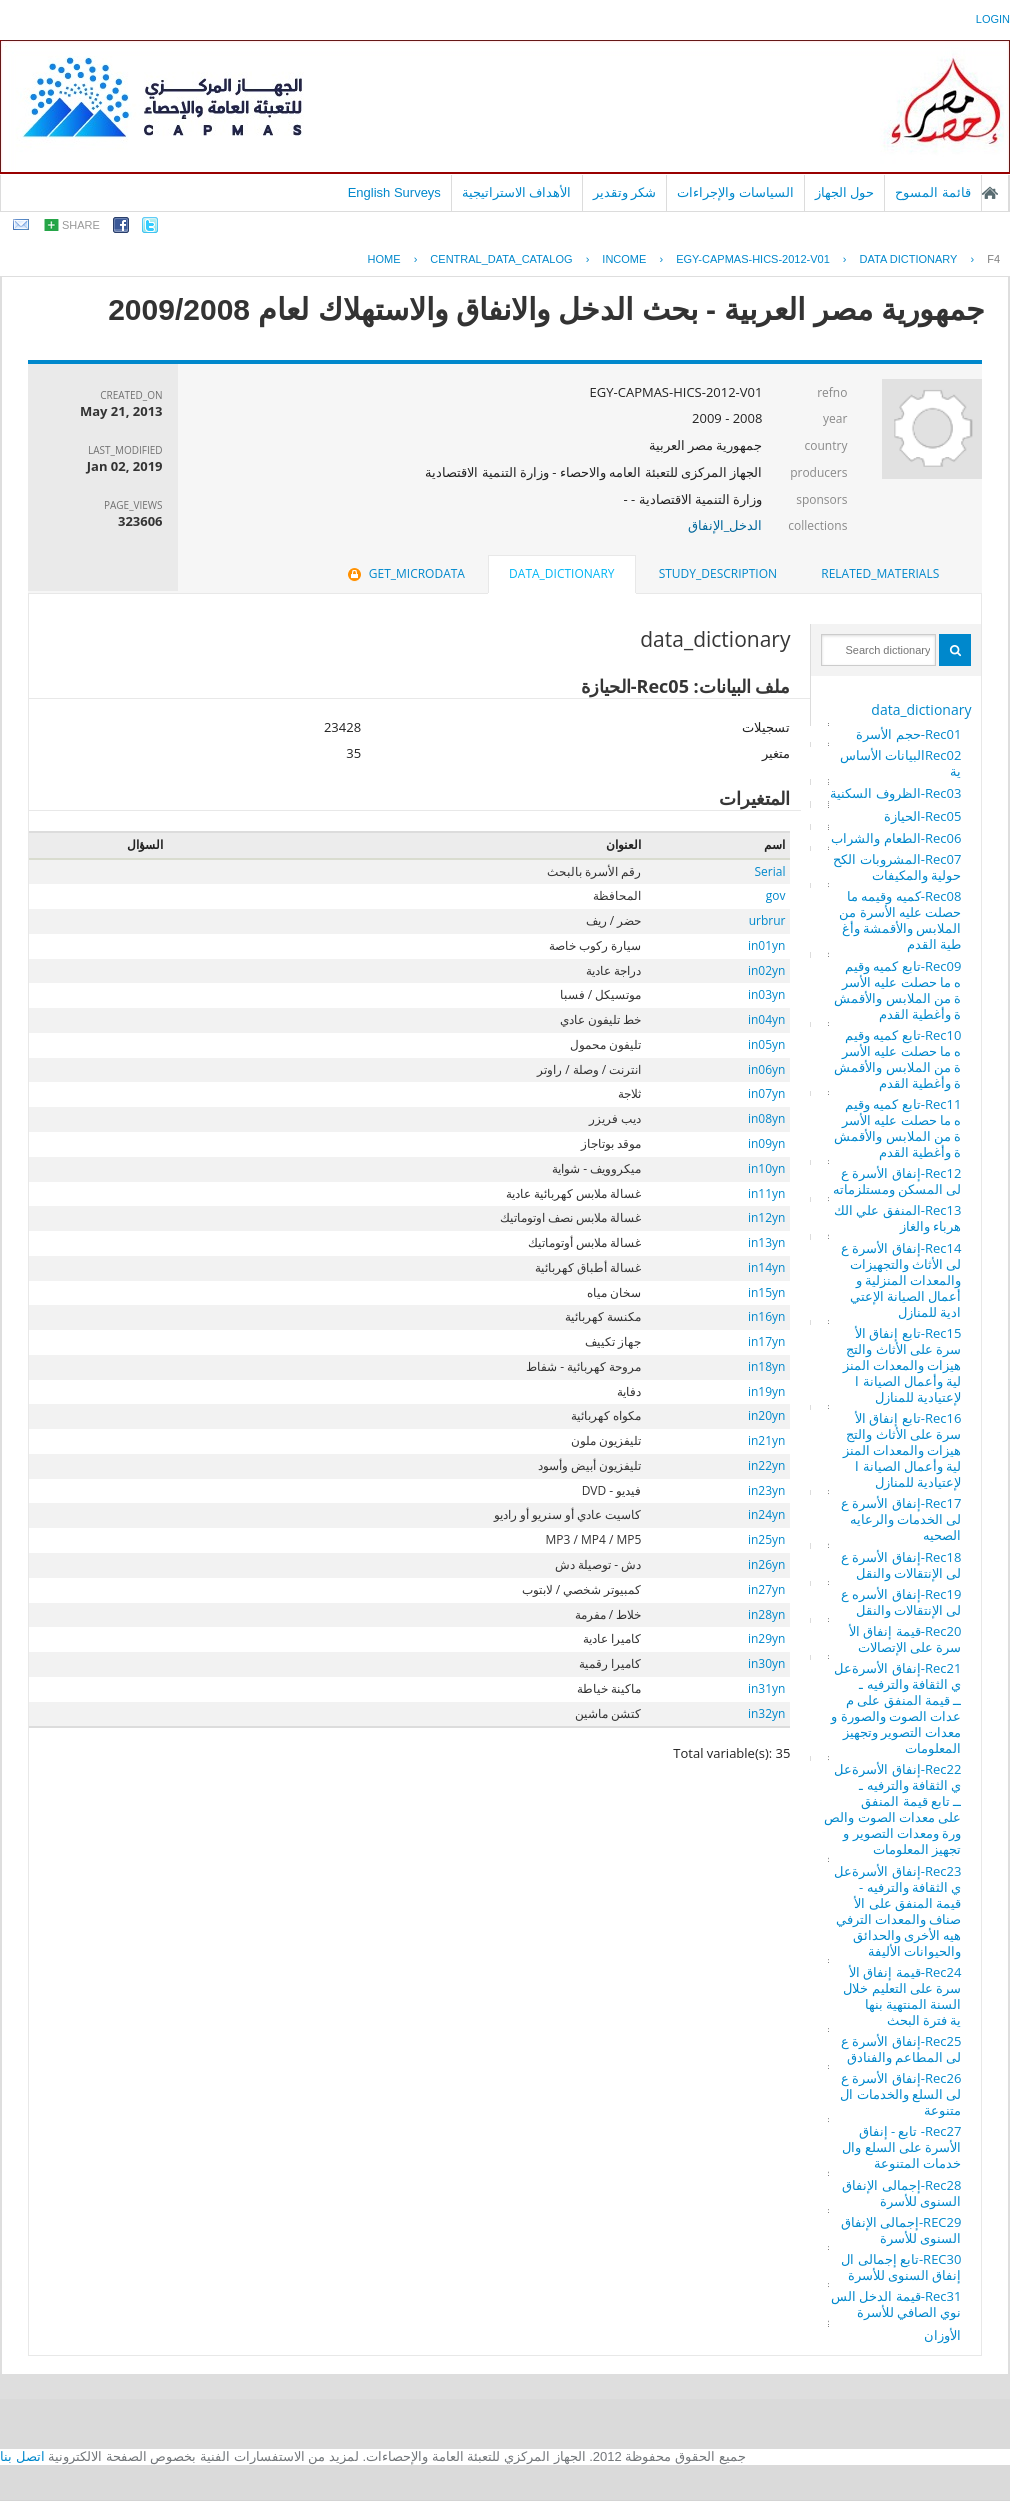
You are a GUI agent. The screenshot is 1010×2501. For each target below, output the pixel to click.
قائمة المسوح (933, 192)
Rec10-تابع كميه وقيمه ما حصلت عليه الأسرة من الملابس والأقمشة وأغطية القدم (897, 1059)
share (81, 225)
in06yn (766, 1069)
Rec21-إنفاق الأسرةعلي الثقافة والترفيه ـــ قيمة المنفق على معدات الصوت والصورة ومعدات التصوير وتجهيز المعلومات (896, 1708)
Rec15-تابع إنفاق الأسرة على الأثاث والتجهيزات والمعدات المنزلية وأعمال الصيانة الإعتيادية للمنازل (902, 1365)
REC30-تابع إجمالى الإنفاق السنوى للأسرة (901, 2267)
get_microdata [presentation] (404, 573)
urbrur (767, 920)
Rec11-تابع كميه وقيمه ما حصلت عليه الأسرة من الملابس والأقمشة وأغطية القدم (897, 1128)
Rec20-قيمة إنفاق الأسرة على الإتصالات (905, 1639)
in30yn (766, 1663)
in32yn (766, 1713)
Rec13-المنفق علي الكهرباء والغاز (897, 1218)
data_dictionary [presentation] (561, 573)
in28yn (766, 1614)
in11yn (766, 1193)
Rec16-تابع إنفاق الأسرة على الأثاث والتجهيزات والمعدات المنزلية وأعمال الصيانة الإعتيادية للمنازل (902, 1450)
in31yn (766, 1688)
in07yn (766, 1093)
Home (384, 259)
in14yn (766, 1267)
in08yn (766, 1118)
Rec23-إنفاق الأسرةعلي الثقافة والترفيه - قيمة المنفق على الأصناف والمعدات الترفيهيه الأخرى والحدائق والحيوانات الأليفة (897, 1911)
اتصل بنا (22, 2456)
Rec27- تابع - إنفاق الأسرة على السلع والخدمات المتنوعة (901, 2147)
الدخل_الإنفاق (725, 525)
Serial (769, 871)
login (993, 19)
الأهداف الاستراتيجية (517, 192)
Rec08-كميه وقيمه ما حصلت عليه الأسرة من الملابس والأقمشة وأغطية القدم (900, 920)
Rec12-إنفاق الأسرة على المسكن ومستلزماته (897, 1181)
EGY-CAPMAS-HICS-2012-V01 (753, 259)
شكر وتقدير (625, 192)
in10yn (766, 1168)
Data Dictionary (909, 259)
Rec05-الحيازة (923, 816)
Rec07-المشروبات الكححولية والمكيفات (897, 867)
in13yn (766, 1242)
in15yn (766, 1292)
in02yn (766, 970)
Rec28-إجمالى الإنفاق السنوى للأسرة (901, 2193)
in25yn (766, 1539)
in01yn (766, 945)
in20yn (766, 1415)
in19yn (766, 1391)
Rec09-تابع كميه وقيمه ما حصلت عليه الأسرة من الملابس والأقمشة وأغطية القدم (897, 990)
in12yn (766, 1217)
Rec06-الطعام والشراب (896, 838)
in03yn (766, 994)
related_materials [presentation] (880, 573)
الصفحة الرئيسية (990, 193)
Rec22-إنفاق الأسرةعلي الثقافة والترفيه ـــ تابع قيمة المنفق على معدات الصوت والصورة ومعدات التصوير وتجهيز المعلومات (892, 1809)
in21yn (766, 1440)
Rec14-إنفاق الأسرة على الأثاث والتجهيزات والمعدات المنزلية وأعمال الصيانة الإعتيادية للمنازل (901, 1280)
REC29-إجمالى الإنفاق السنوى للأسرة (901, 2230)
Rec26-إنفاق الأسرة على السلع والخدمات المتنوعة (900, 2094)
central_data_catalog (501, 259)
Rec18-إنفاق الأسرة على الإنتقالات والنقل (901, 1565)
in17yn (766, 1341)
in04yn (766, 1019)
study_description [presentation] (718, 573)
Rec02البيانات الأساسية (901, 763)
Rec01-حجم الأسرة (908, 734)
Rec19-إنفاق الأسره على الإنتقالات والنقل (901, 1602)
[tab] (880, 574)
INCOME (624, 259)
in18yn (766, 1366)
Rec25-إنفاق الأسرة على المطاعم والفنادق (901, 2049)
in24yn (766, 1514)
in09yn (766, 1143)
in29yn (766, 1638)
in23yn (766, 1490)
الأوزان (942, 2335)
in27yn (766, 1589)
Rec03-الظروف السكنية (895, 793)
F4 (993, 259)
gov (776, 895)
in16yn (766, 1316)
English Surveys (394, 192)
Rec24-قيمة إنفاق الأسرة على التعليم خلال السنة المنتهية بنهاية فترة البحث (902, 1996)
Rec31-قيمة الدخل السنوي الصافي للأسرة (896, 2304)
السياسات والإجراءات (735, 192)
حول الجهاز (845, 192)
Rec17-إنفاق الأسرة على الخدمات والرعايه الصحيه (901, 1519)
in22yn (766, 1465)
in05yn (766, 1044)
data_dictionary (921, 709)
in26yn (766, 1564)
